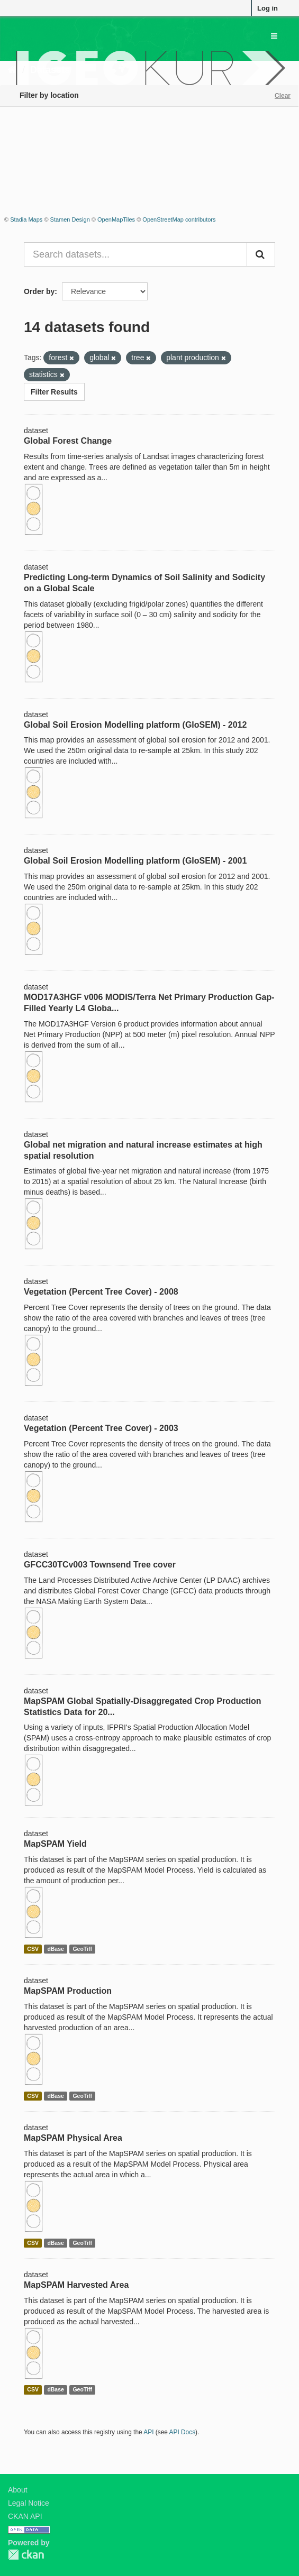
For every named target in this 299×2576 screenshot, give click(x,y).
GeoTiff (82, 1949)
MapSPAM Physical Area (73, 2137)
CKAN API (25, 2516)
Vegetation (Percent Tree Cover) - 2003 (101, 1428)
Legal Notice (28, 2503)
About (18, 2490)
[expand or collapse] (274, 36)
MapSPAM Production (68, 1990)
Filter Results (54, 392)
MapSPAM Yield (55, 1843)
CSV (33, 1949)
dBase (55, 1949)
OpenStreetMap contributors (178, 219)
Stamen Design (70, 219)
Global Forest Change (68, 440)
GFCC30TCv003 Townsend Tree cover (100, 1564)
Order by (39, 291)
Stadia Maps (26, 219)
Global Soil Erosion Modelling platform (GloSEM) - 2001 (135, 860)
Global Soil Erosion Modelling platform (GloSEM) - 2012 (135, 724)
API (148, 2432)
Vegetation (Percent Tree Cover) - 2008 (101, 1291)
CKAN (26, 2554)
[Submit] (261, 254)
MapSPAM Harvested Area (76, 2284)
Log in (267, 8)
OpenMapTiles (116, 219)
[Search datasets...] (135, 254)
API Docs (182, 2432)
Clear (283, 95)
